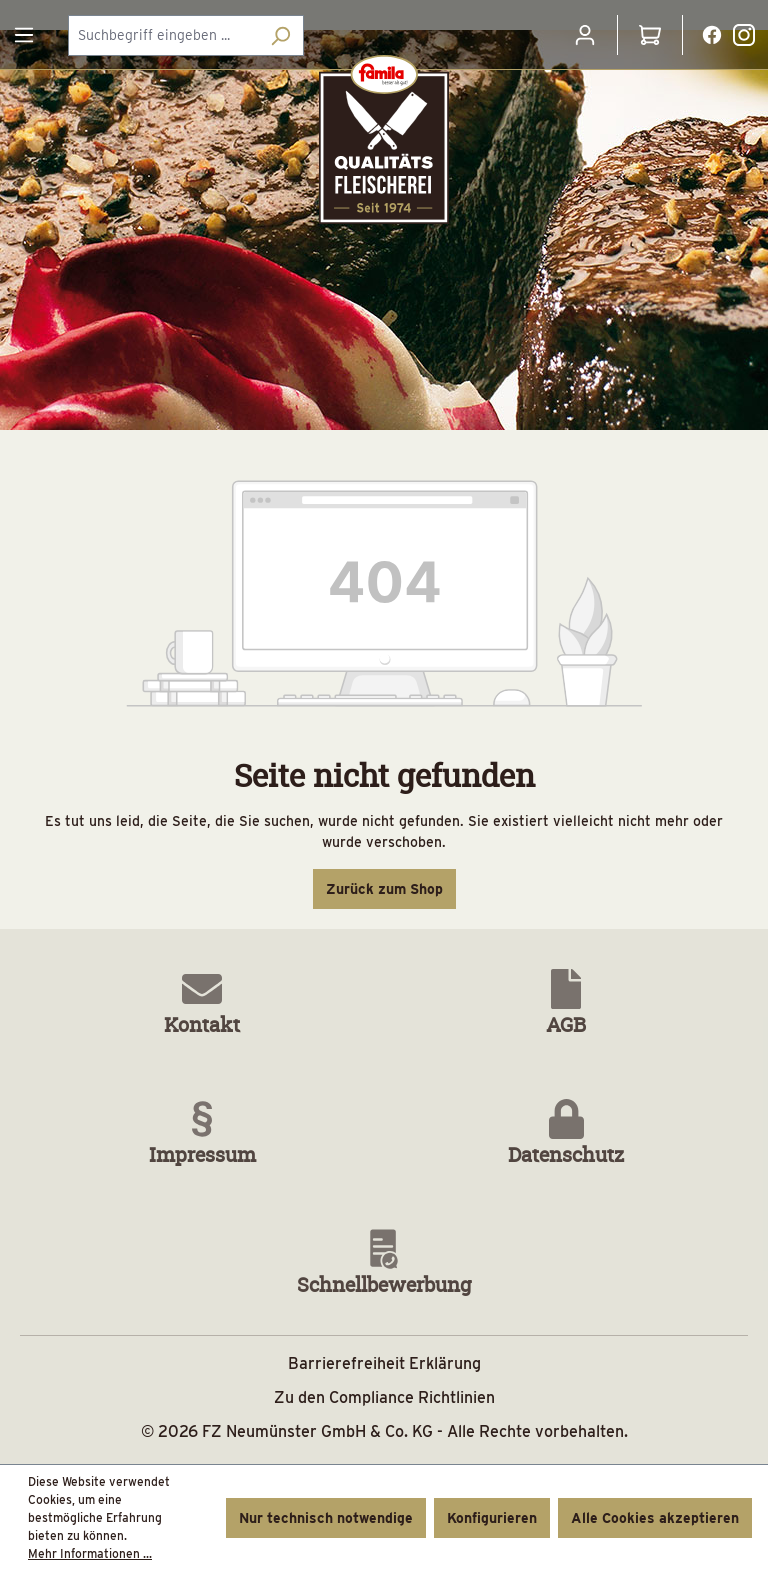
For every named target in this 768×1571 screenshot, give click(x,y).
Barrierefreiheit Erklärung (384, 1363)
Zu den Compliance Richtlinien (384, 1397)
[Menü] (24, 35)
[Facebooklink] (712, 34)
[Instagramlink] (744, 34)
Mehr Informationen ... (90, 1553)
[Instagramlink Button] (744, 35)
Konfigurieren (492, 1518)
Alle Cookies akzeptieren (655, 1518)
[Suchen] (280, 35)
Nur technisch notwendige (326, 1518)
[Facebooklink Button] (712, 35)
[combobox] (163, 35)
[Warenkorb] (650, 35)
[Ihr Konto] (585, 35)
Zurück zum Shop (384, 889)
